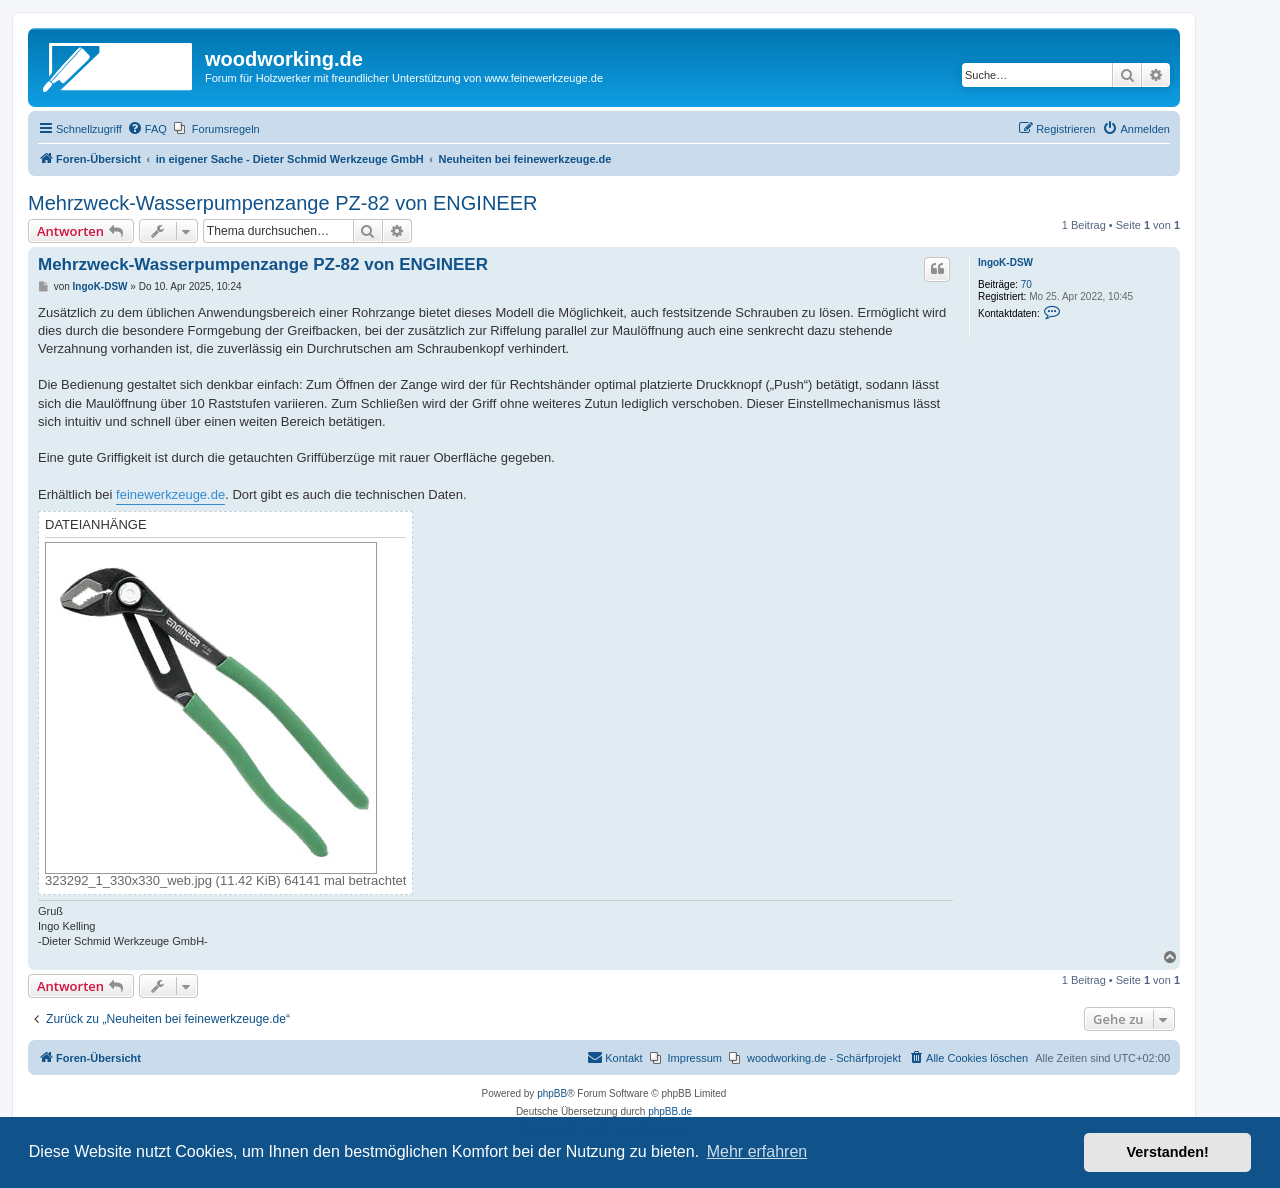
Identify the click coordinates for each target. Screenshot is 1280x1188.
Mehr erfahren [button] (757, 1151)
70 (1026, 284)
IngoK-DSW (1005, 262)
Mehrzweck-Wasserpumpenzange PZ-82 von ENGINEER (282, 203)
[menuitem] (147, 129)
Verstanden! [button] (1168, 1152)
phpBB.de (670, 1111)
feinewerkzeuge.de (170, 494)
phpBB (552, 1093)
